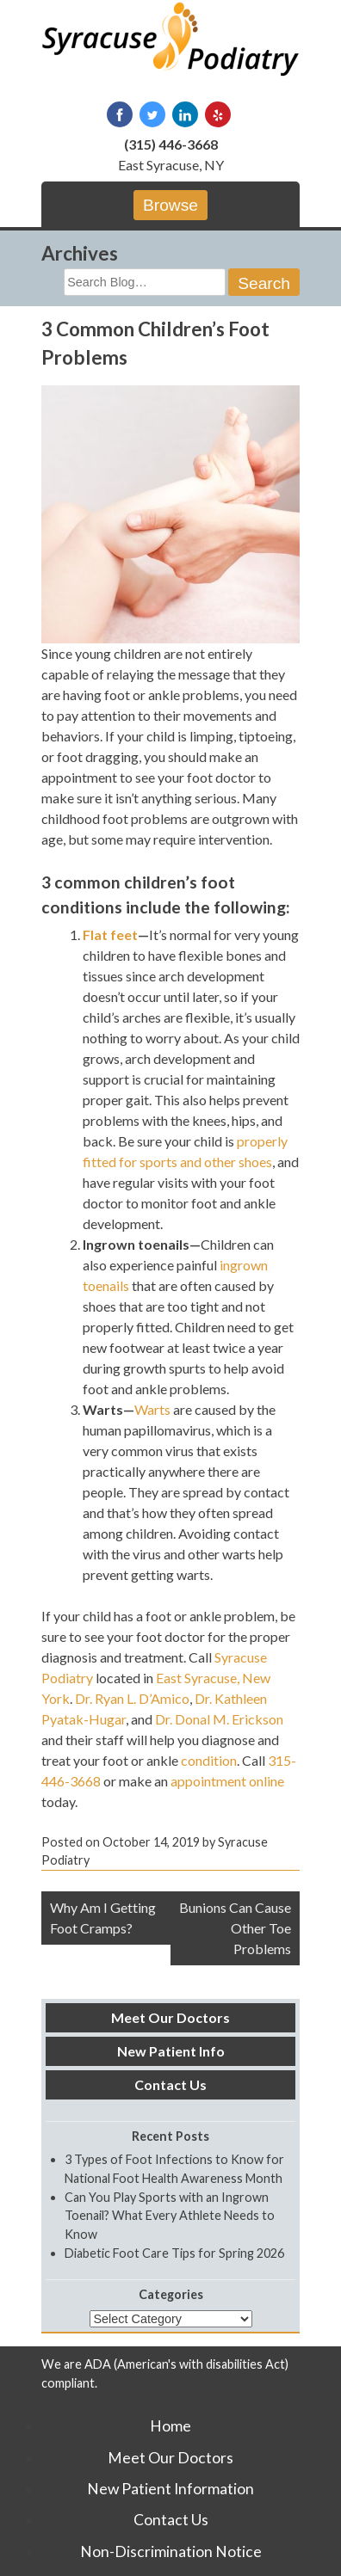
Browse (170, 205)
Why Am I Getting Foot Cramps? (103, 1917)
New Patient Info (171, 2051)
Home (170, 2426)
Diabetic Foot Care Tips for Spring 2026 (174, 2253)
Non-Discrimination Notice (171, 2551)
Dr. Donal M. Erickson (219, 1719)
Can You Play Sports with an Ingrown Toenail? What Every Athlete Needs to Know (170, 2215)
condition (209, 1760)
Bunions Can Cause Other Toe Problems (235, 1928)
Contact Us (170, 2084)
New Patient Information (170, 2489)
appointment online (227, 1781)
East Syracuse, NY (171, 165)
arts (158, 1409)
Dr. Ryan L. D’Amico (132, 1698)
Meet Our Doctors (170, 2017)
